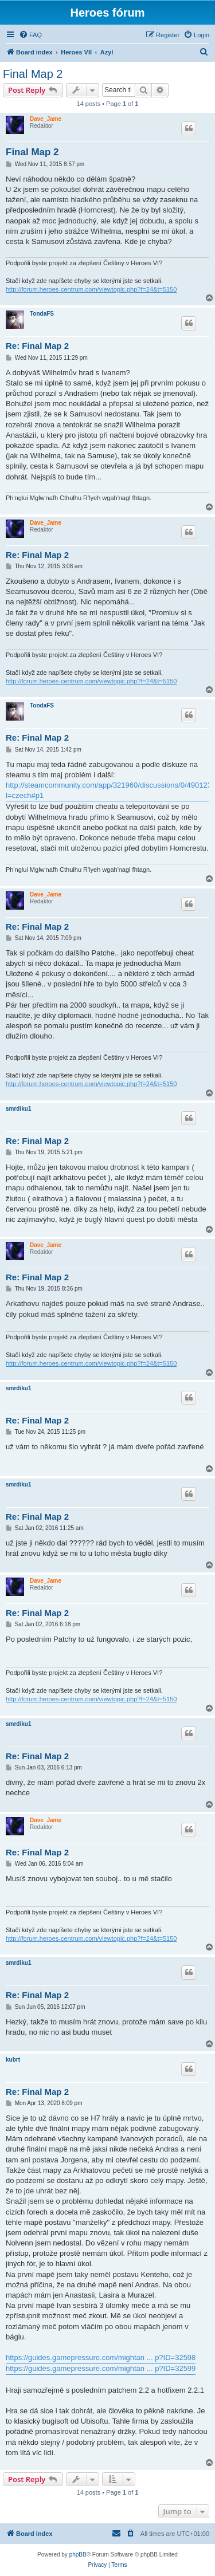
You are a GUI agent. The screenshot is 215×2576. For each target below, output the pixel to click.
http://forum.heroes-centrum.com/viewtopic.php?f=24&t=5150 (91, 289)
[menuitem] (30, 35)
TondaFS (42, 313)
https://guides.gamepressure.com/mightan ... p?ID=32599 (101, 2368)
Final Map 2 (33, 74)
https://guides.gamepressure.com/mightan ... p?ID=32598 (101, 2357)
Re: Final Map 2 (37, 346)
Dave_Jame (45, 119)
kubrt (13, 2059)
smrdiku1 (18, 1109)
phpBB (78, 2554)
